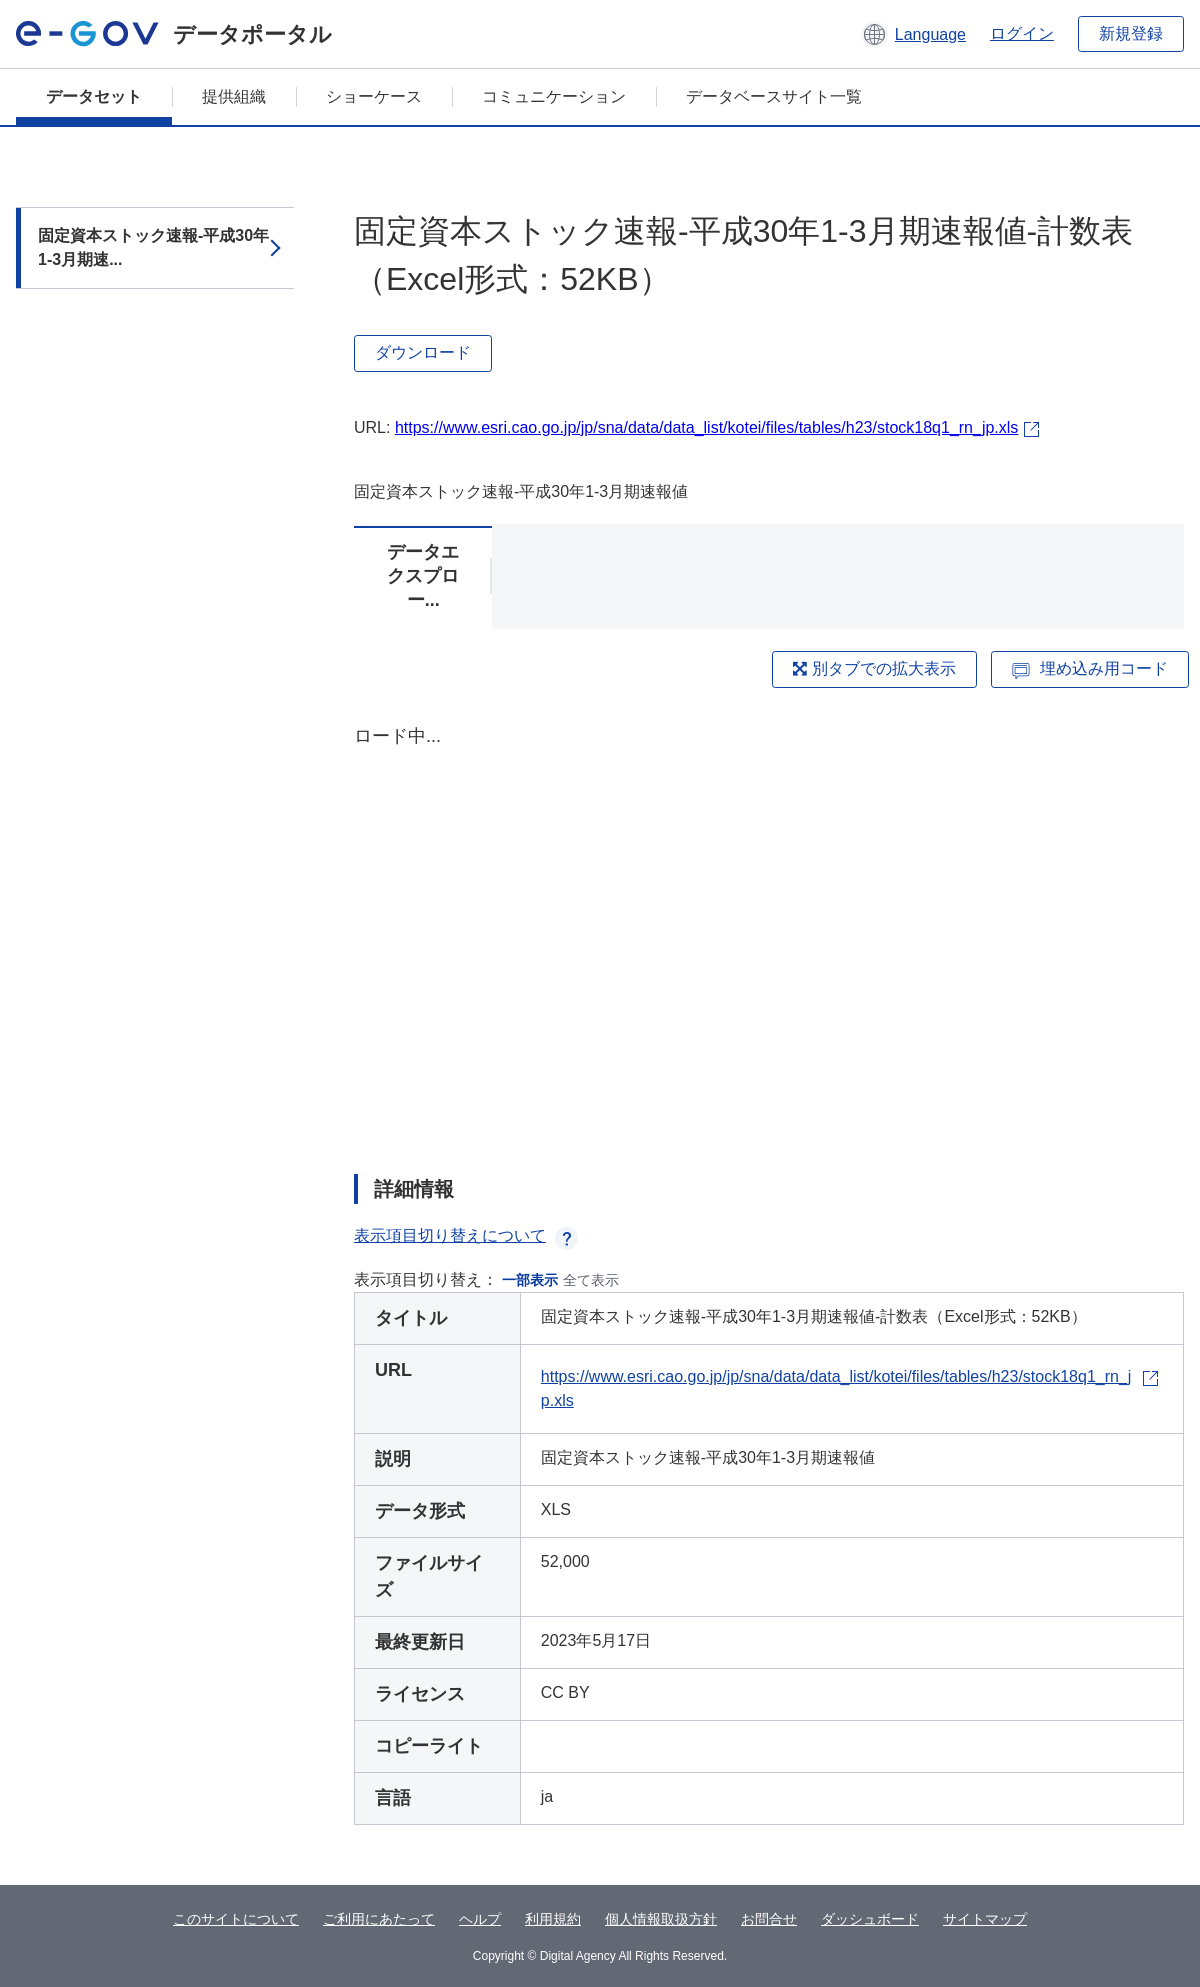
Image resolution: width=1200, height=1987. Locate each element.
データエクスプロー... (423, 576)
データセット (94, 96)
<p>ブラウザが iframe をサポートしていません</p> (769, 932)
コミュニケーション (554, 96)
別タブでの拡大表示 (874, 668)
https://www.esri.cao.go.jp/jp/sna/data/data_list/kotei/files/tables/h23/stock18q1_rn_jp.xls (706, 427)
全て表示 (591, 1280)
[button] (913, 34)
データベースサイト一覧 (774, 96)
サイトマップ (985, 1919)
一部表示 (530, 1280)
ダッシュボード (870, 1919)
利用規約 (553, 1919)
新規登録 (1131, 33)
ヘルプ (480, 1919)
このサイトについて (236, 1919)
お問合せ (769, 1919)
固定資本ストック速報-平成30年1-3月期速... (153, 247)
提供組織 (234, 96)
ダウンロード (423, 352)
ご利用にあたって (379, 1919)
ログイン (1022, 33)
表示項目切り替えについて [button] (466, 1235)
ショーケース (374, 96)
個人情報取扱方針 (661, 1919)
